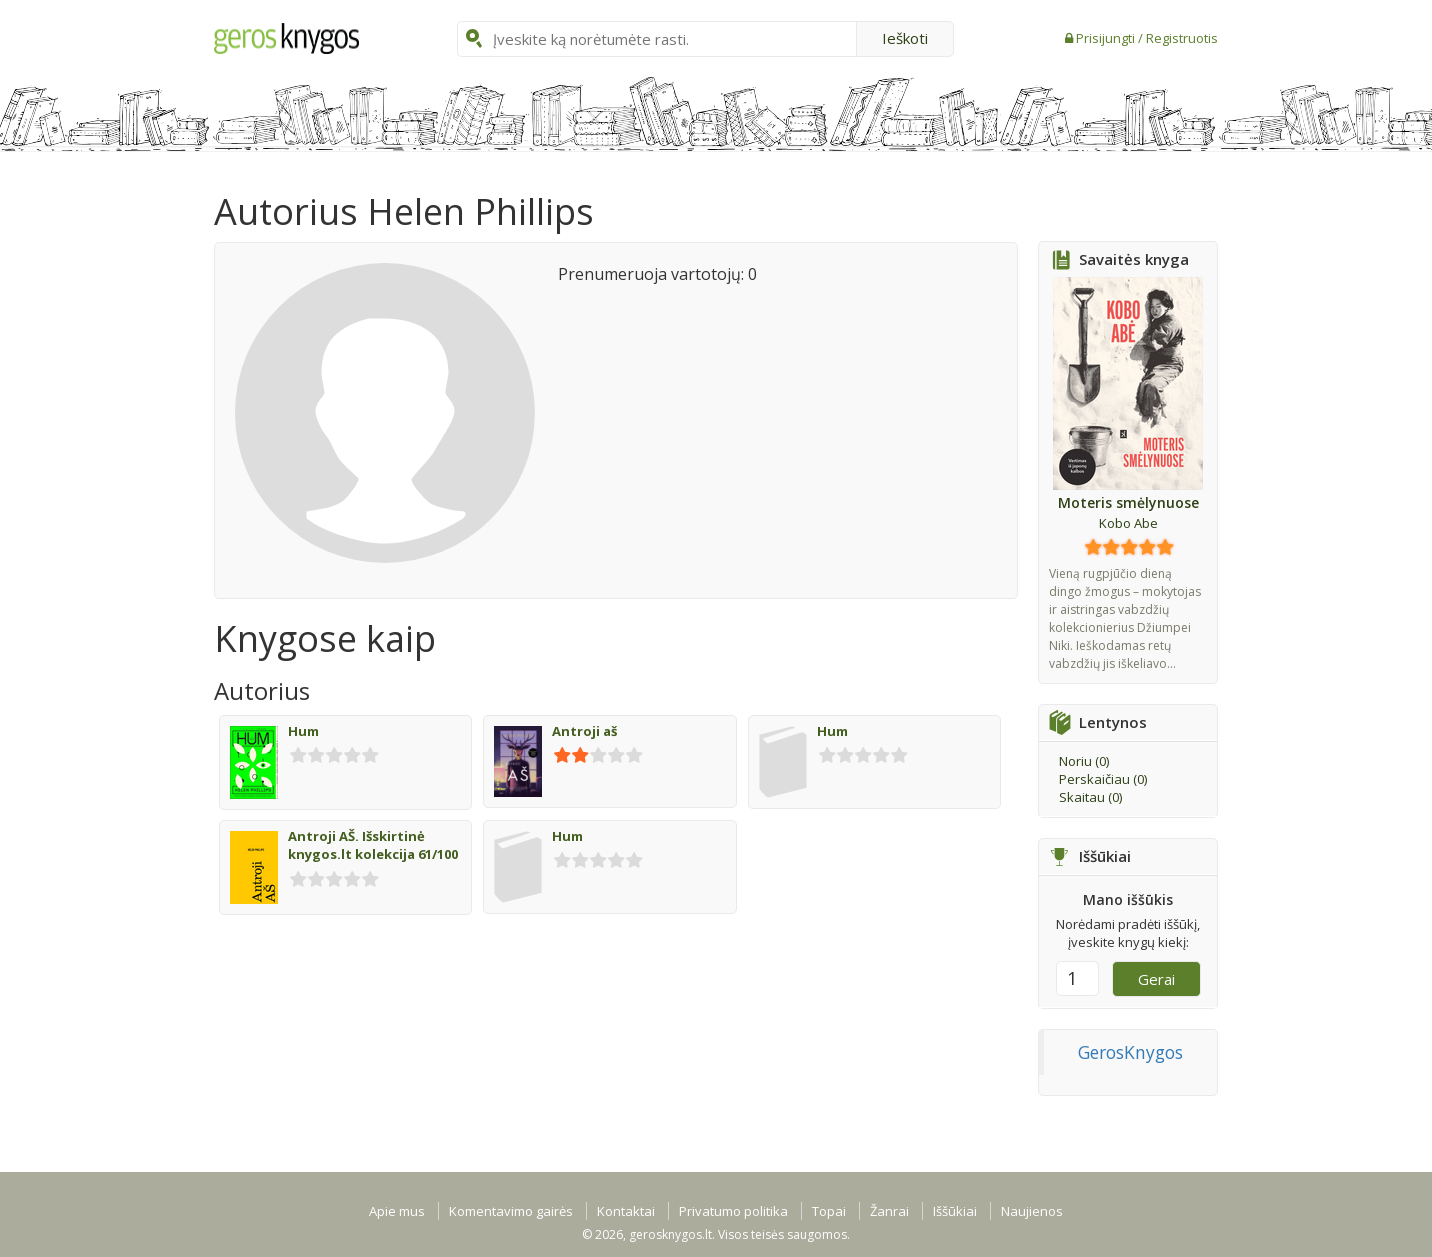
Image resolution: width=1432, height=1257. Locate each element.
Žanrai (889, 1211)
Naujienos (1032, 1211)
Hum (303, 731)
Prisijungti (1107, 38)
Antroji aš (584, 731)
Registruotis (1182, 38)
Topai (829, 1211)
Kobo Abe (1128, 523)
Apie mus (397, 1211)
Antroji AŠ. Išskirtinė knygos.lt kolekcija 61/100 (373, 845)
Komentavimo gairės (511, 1211)
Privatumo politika (733, 1211)
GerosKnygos (1130, 1052)
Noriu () (1084, 761)
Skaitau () (1090, 797)
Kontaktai (626, 1211)
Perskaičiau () (1103, 779)
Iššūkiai (955, 1211)
